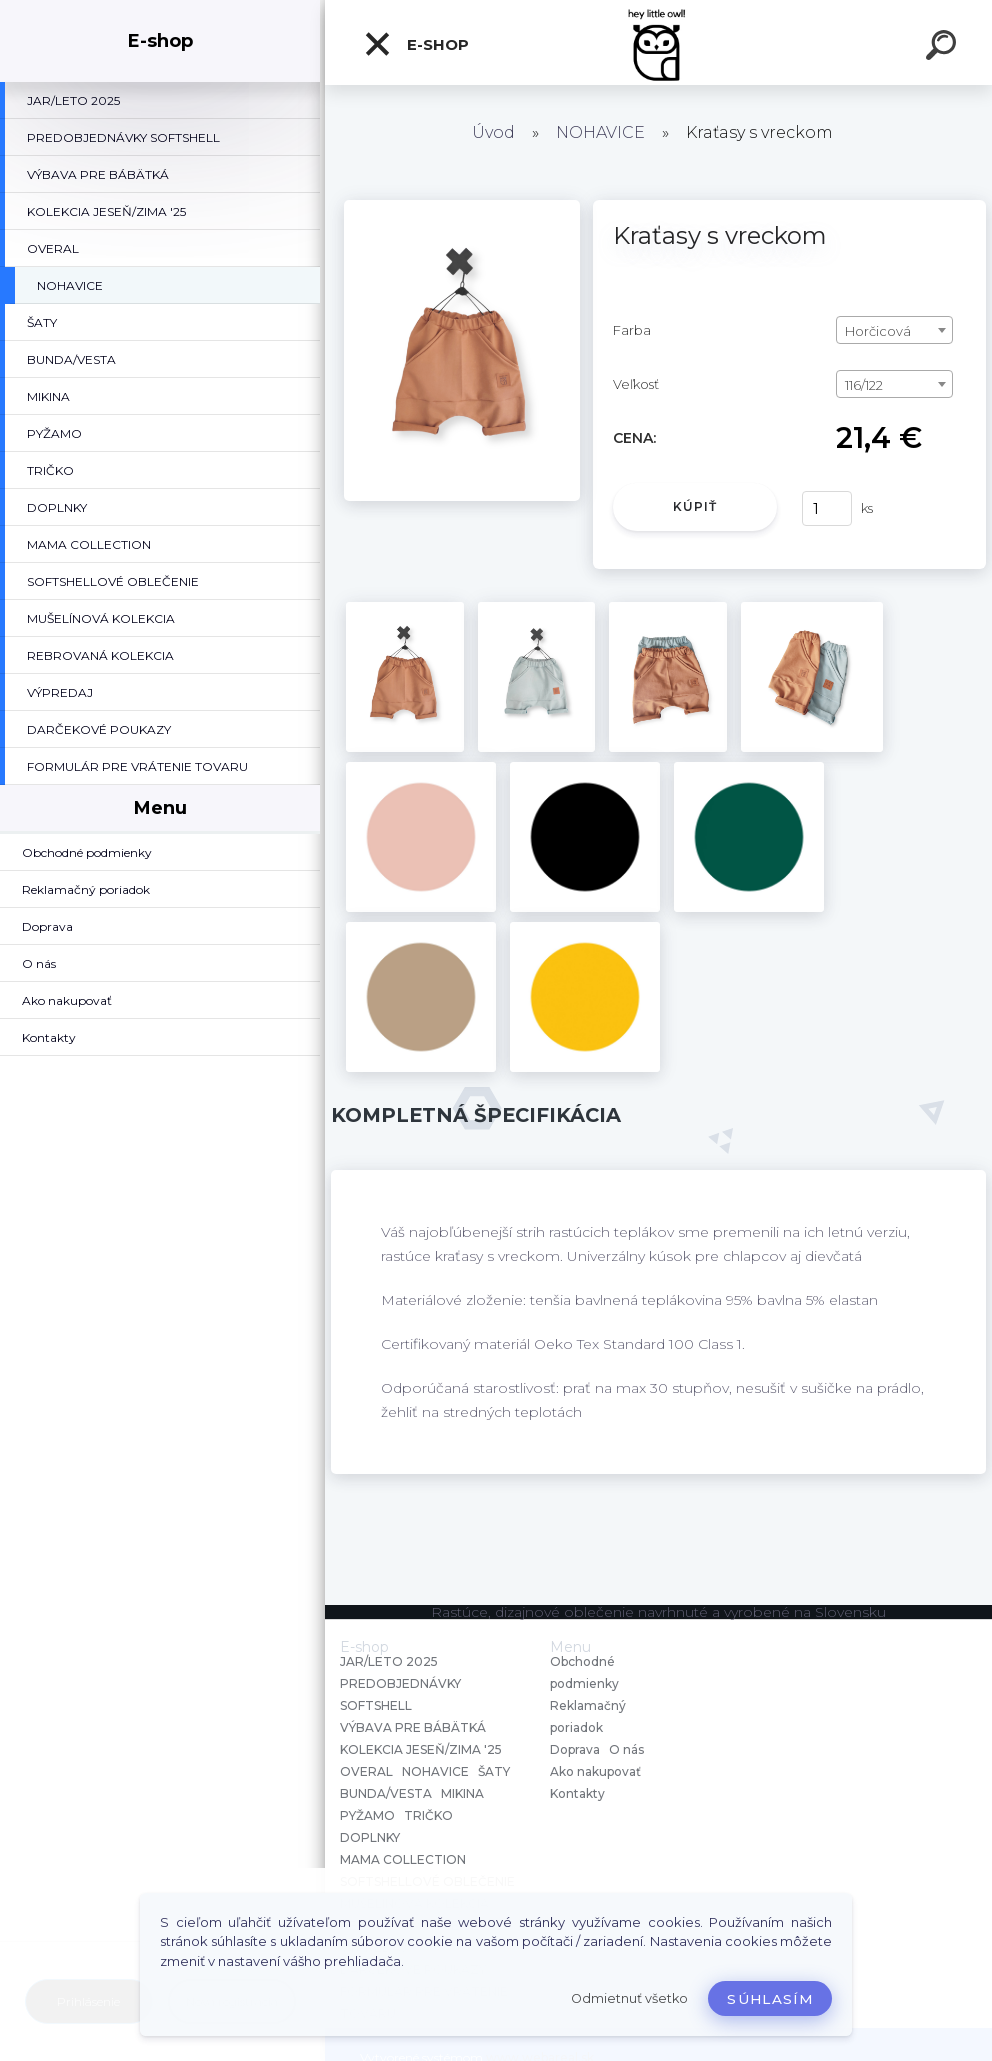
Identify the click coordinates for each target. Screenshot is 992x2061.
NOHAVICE (600, 132)
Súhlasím (770, 1999)
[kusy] (827, 508)
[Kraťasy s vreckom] (462, 207)
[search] (944, 48)
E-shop (416, 44)
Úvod (493, 132)
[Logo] (658, 42)
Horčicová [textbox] (878, 331)
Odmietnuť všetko (629, 1998)
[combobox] (895, 330)
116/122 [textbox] (864, 385)
